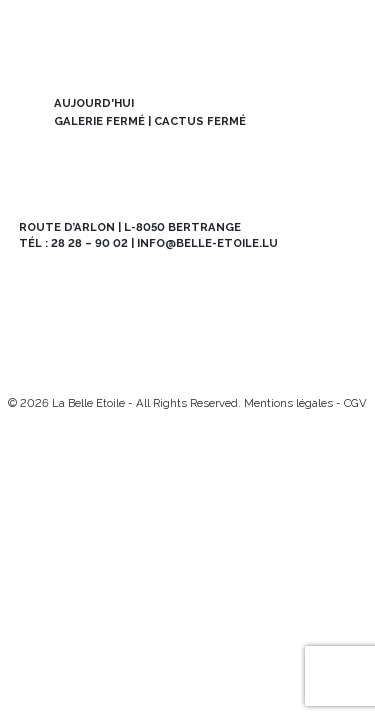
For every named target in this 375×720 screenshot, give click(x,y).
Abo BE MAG (271, 286)
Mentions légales (288, 403)
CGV (355, 403)
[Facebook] (61, 369)
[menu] (339, 36)
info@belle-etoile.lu (207, 243)
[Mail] (93, 369)
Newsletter (103, 286)
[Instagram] (29, 369)
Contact (271, 324)
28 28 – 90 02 (89, 243)
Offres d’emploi (103, 324)
